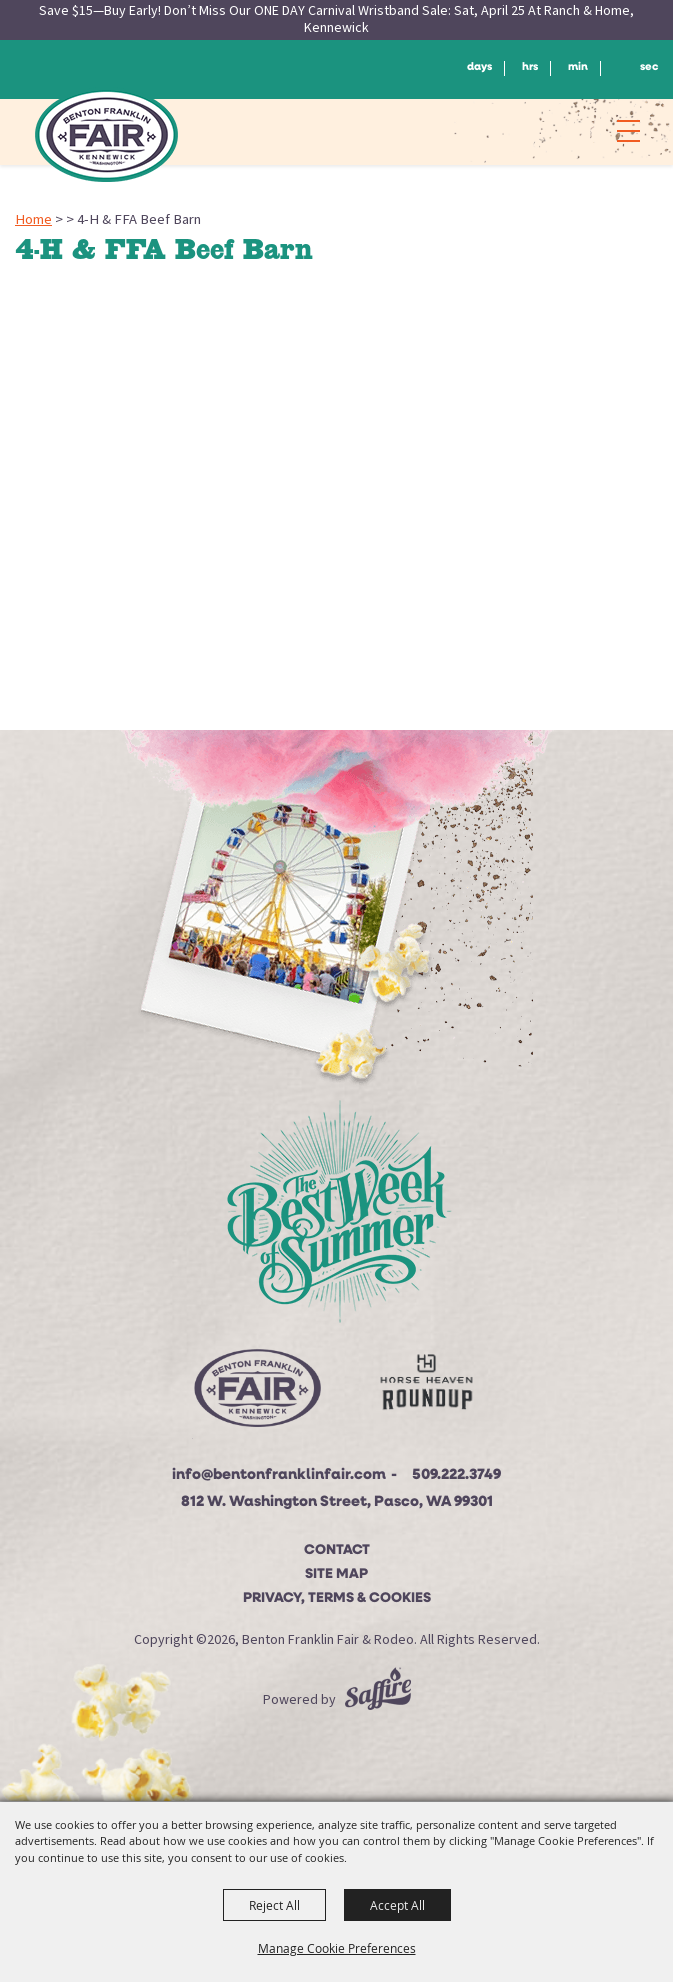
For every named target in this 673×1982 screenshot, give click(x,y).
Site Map (336, 1574)
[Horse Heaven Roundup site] (426, 1386)
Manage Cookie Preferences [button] (337, 1948)
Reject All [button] (274, 1905)
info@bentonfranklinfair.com (279, 1475)
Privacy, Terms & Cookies (337, 1598)
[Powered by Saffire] (378, 1700)
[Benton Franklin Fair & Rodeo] (106, 135)
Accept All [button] (397, 1905)
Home (33, 219)
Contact (337, 1550)
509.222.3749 (456, 1475)
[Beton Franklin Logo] (256, 1394)
